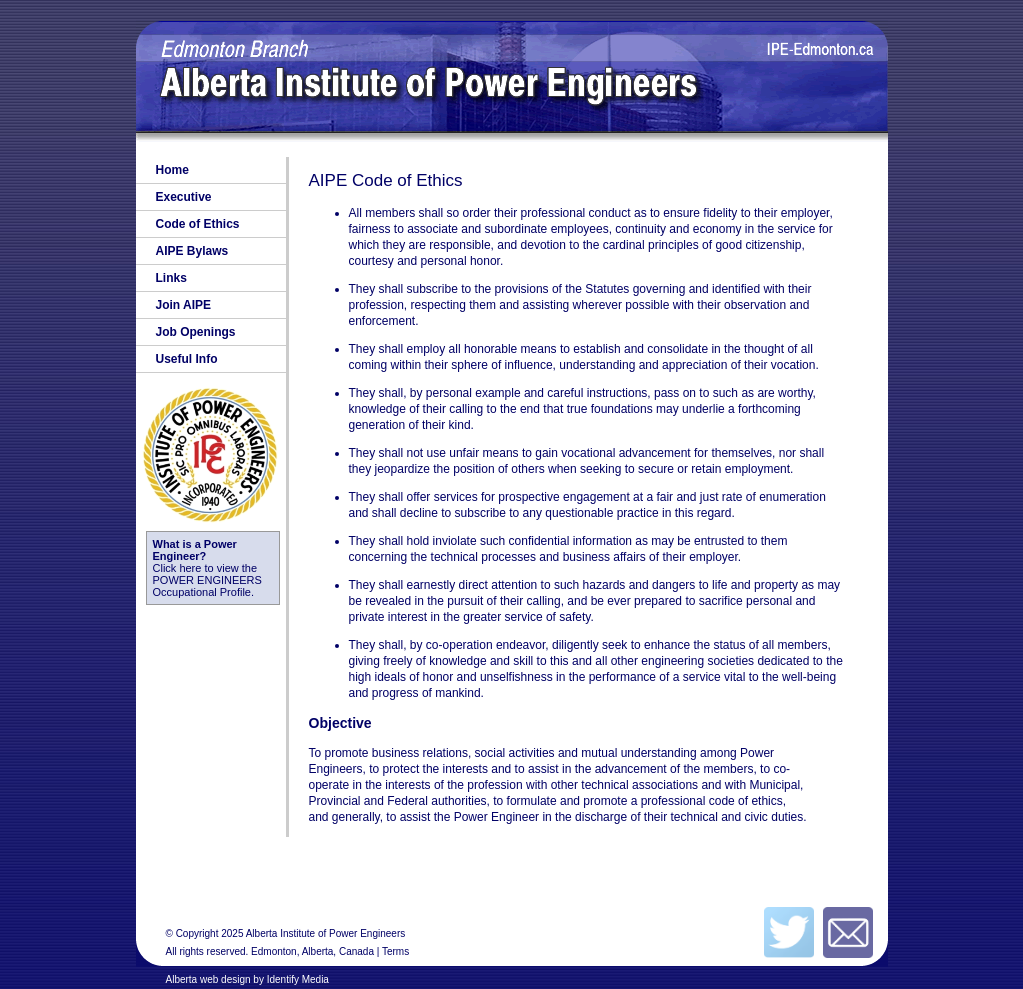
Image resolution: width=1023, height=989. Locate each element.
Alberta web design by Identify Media (247, 979)
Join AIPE (184, 305)
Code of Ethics (198, 224)
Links (171, 278)
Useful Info (187, 359)
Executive (184, 197)
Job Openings (196, 332)
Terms (395, 951)
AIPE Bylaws (192, 251)
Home (172, 170)
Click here (195, 556)
